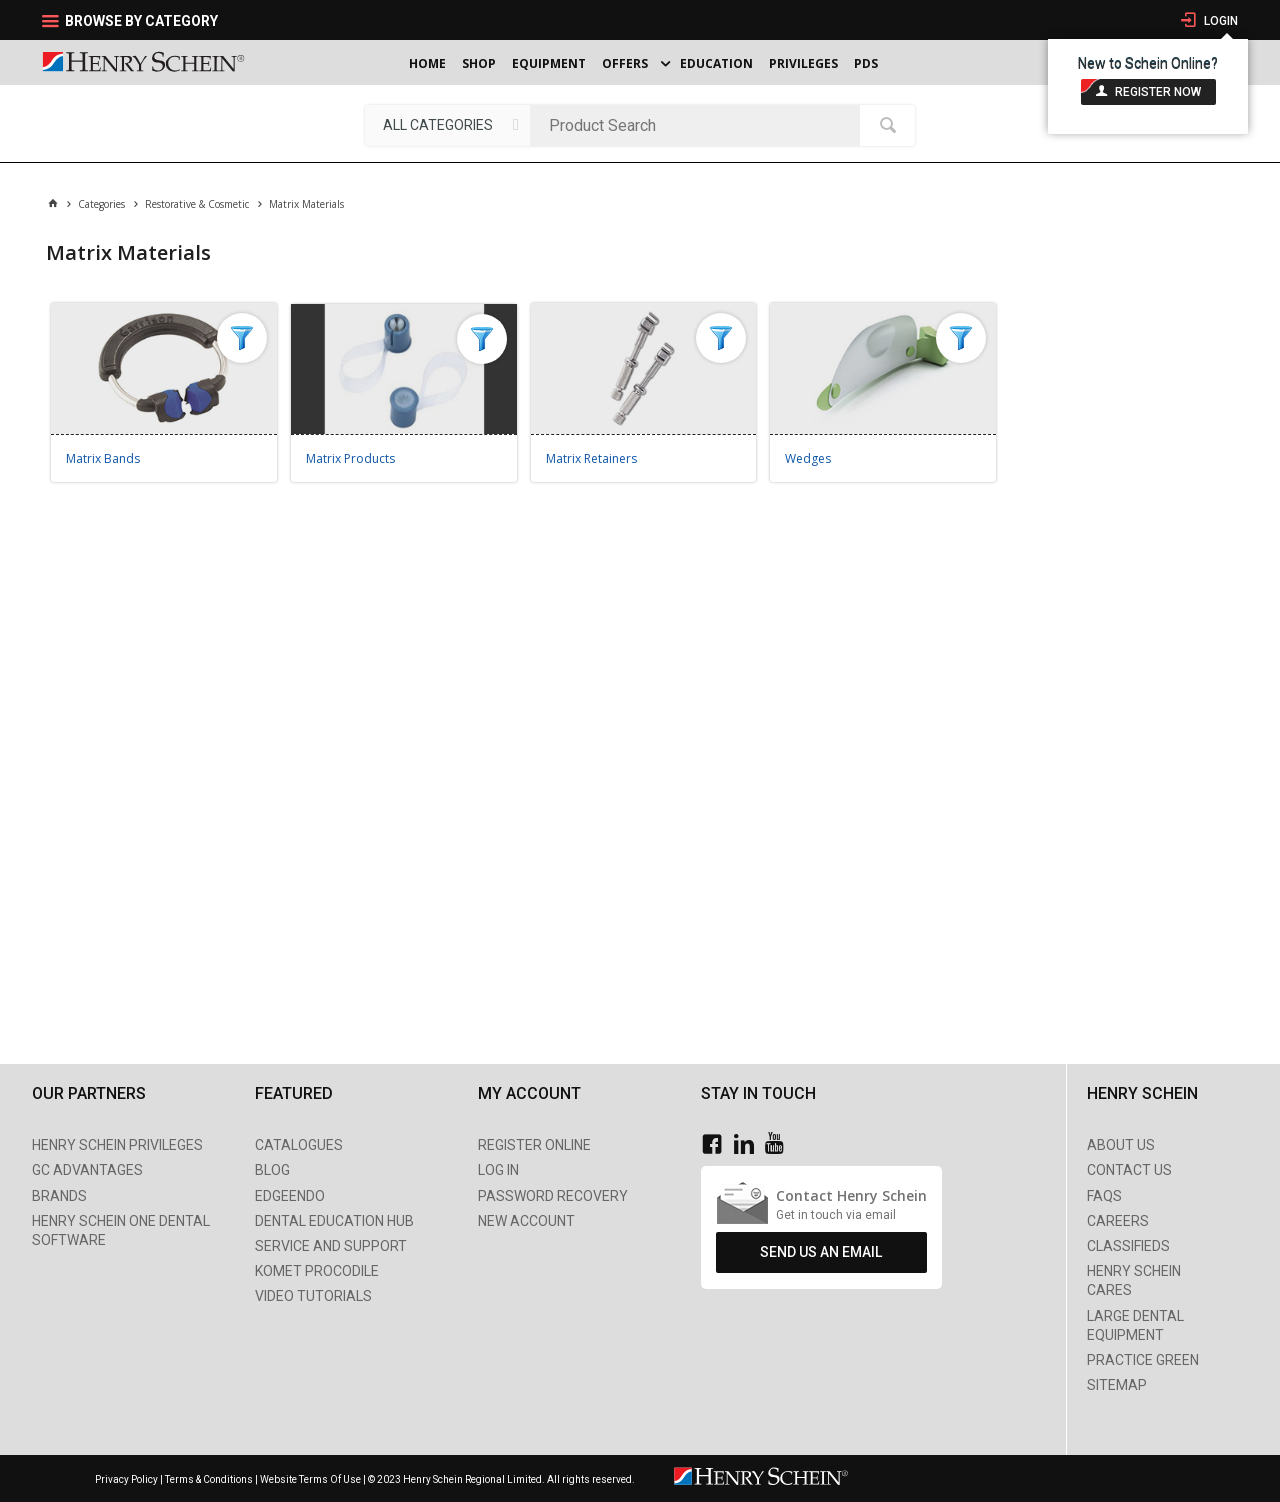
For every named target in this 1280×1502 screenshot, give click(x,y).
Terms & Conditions (209, 1479)
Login (1219, 21)
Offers (625, 63)
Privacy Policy (127, 1479)
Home (427, 63)
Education (716, 63)
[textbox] (700, 125)
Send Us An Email (821, 1252)
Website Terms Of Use (310, 1479)
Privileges (803, 63)
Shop (479, 63)
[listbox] (447, 125)
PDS (866, 63)
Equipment (549, 63)
